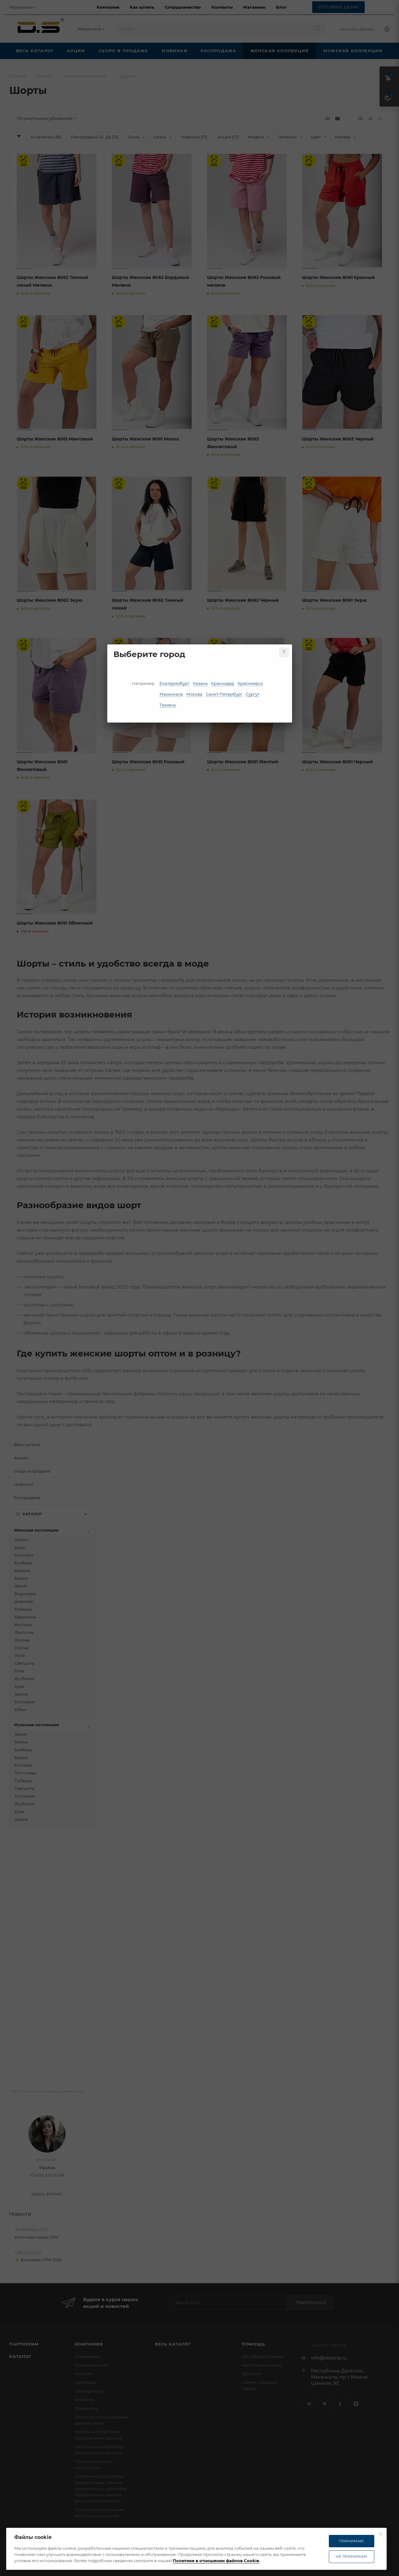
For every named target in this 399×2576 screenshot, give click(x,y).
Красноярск (250, 683)
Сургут (252, 694)
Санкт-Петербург (224, 694)
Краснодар (222, 683)
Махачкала (171, 694)
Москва (194, 694)
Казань (200, 683)
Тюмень (167, 704)
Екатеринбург (174, 683)
